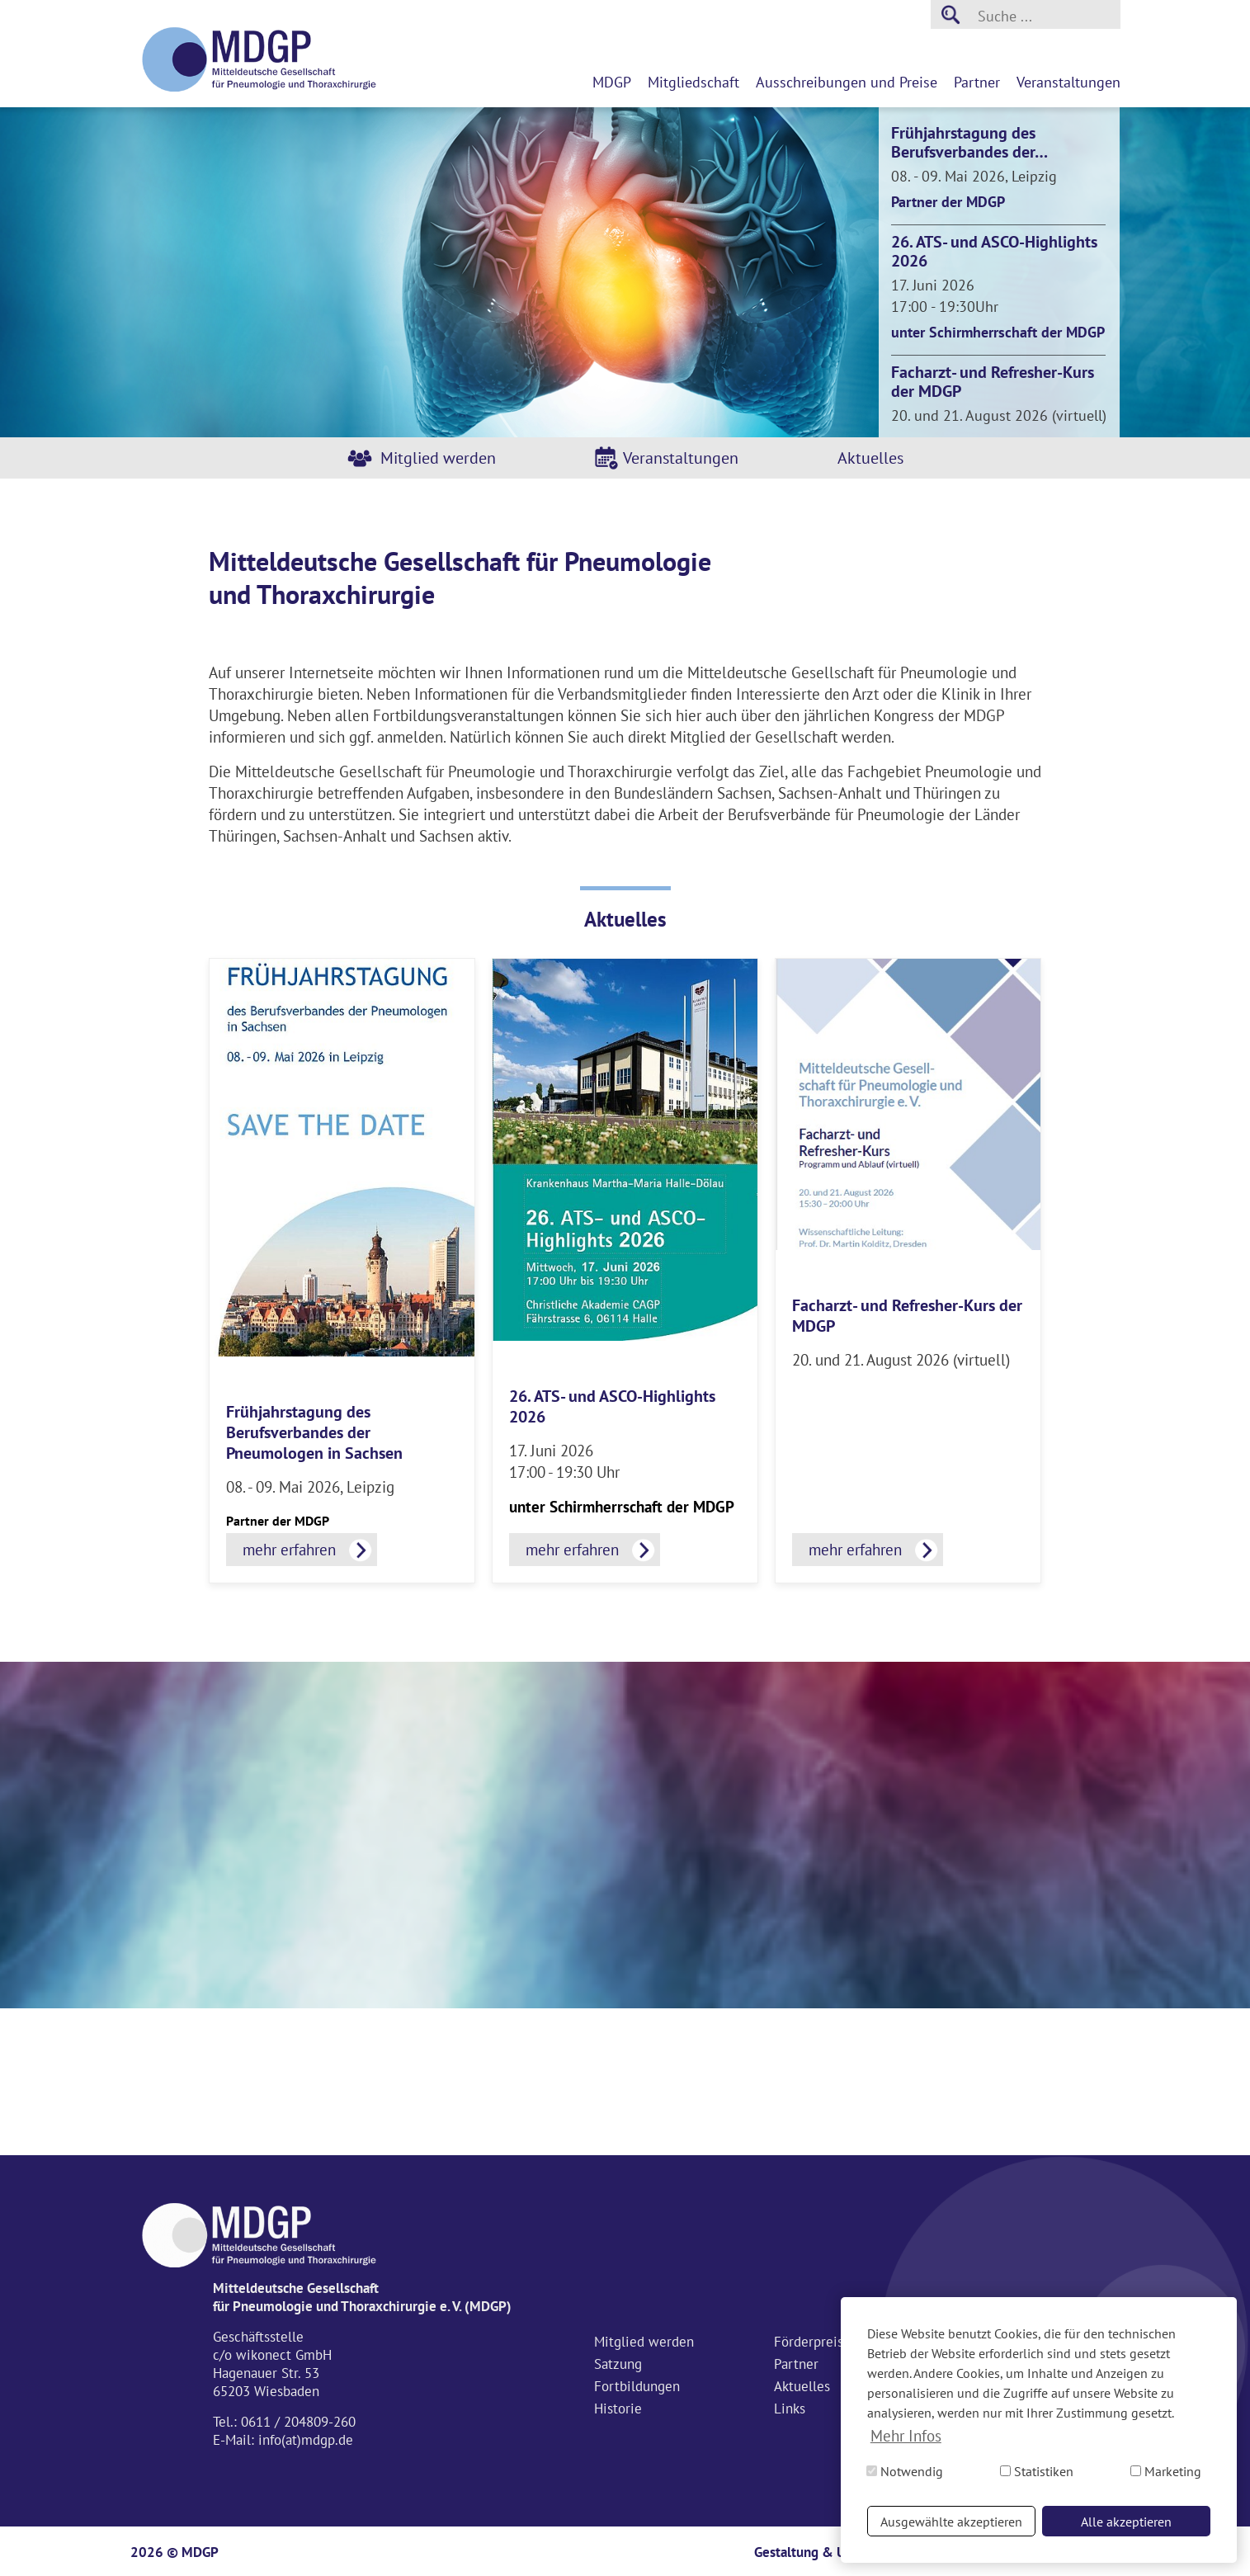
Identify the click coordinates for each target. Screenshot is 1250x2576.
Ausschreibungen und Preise (846, 82)
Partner (977, 82)
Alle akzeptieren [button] (1126, 2521)
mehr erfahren (289, 1549)
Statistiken (1036, 2471)
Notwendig (904, 2471)
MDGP (611, 82)
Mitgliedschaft (693, 82)
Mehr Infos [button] (905, 2436)
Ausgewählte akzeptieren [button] (951, 2521)
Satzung (618, 2364)
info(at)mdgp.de (305, 2440)
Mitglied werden (438, 458)
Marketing (1165, 2471)
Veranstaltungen (1068, 82)
